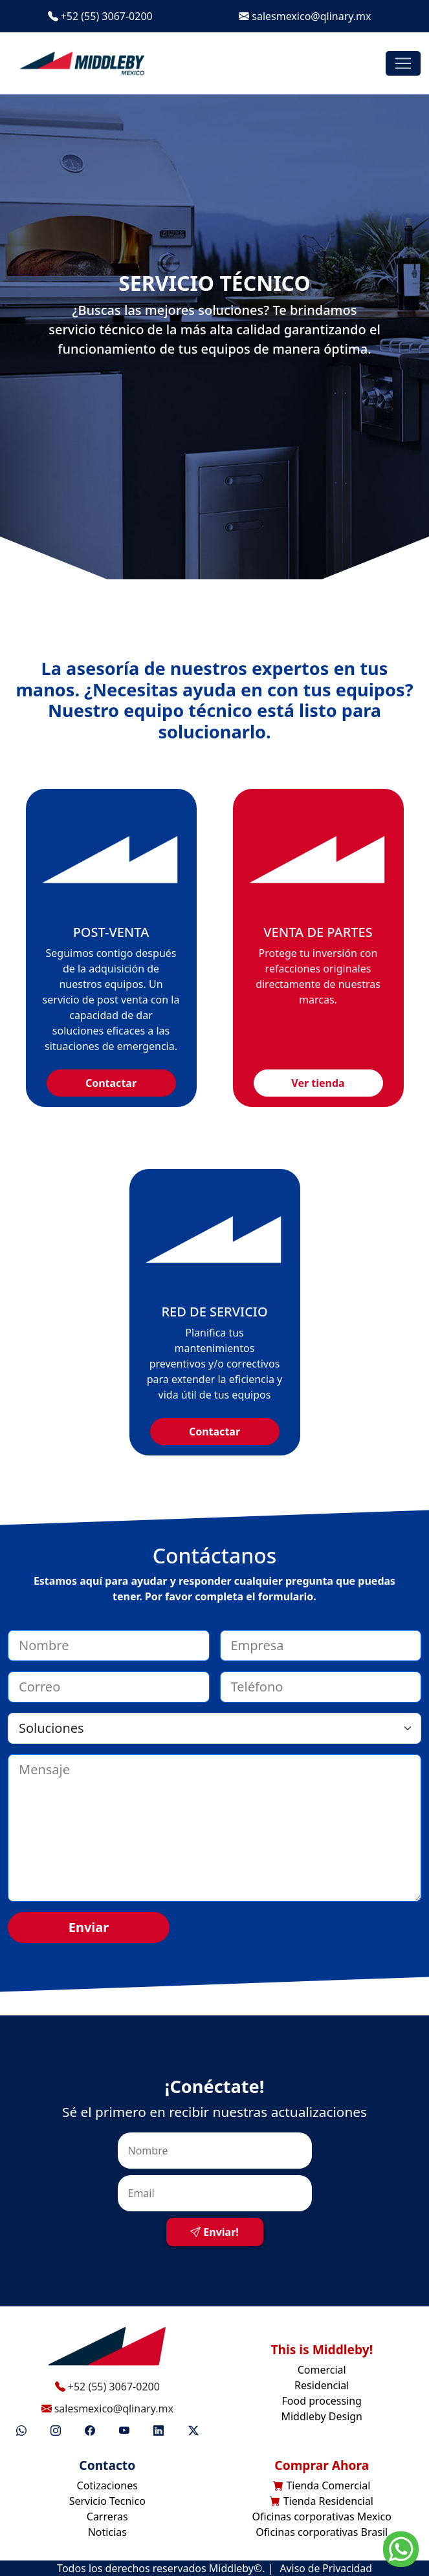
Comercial (322, 2370)
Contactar (111, 1083)
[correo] (109, 1686)
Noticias (107, 2532)
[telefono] (321, 1686)
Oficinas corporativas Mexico (321, 2516)
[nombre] (109, 1645)
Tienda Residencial (321, 2501)
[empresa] (321, 1645)
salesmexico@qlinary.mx (305, 16)
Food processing (322, 2401)
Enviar (89, 1927)
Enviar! (214, 2232)
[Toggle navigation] (403, 63)
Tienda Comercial (321, 2485)
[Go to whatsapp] (401, 2548)
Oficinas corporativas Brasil (322, 2532)
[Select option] (214, 1728)
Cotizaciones (107, 2485)
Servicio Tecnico (107, 2501)
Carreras (107, 2516)
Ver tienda (317, 1083)
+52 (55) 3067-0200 (100, 16)
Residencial (321, 2385)
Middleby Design (321, 2416)
